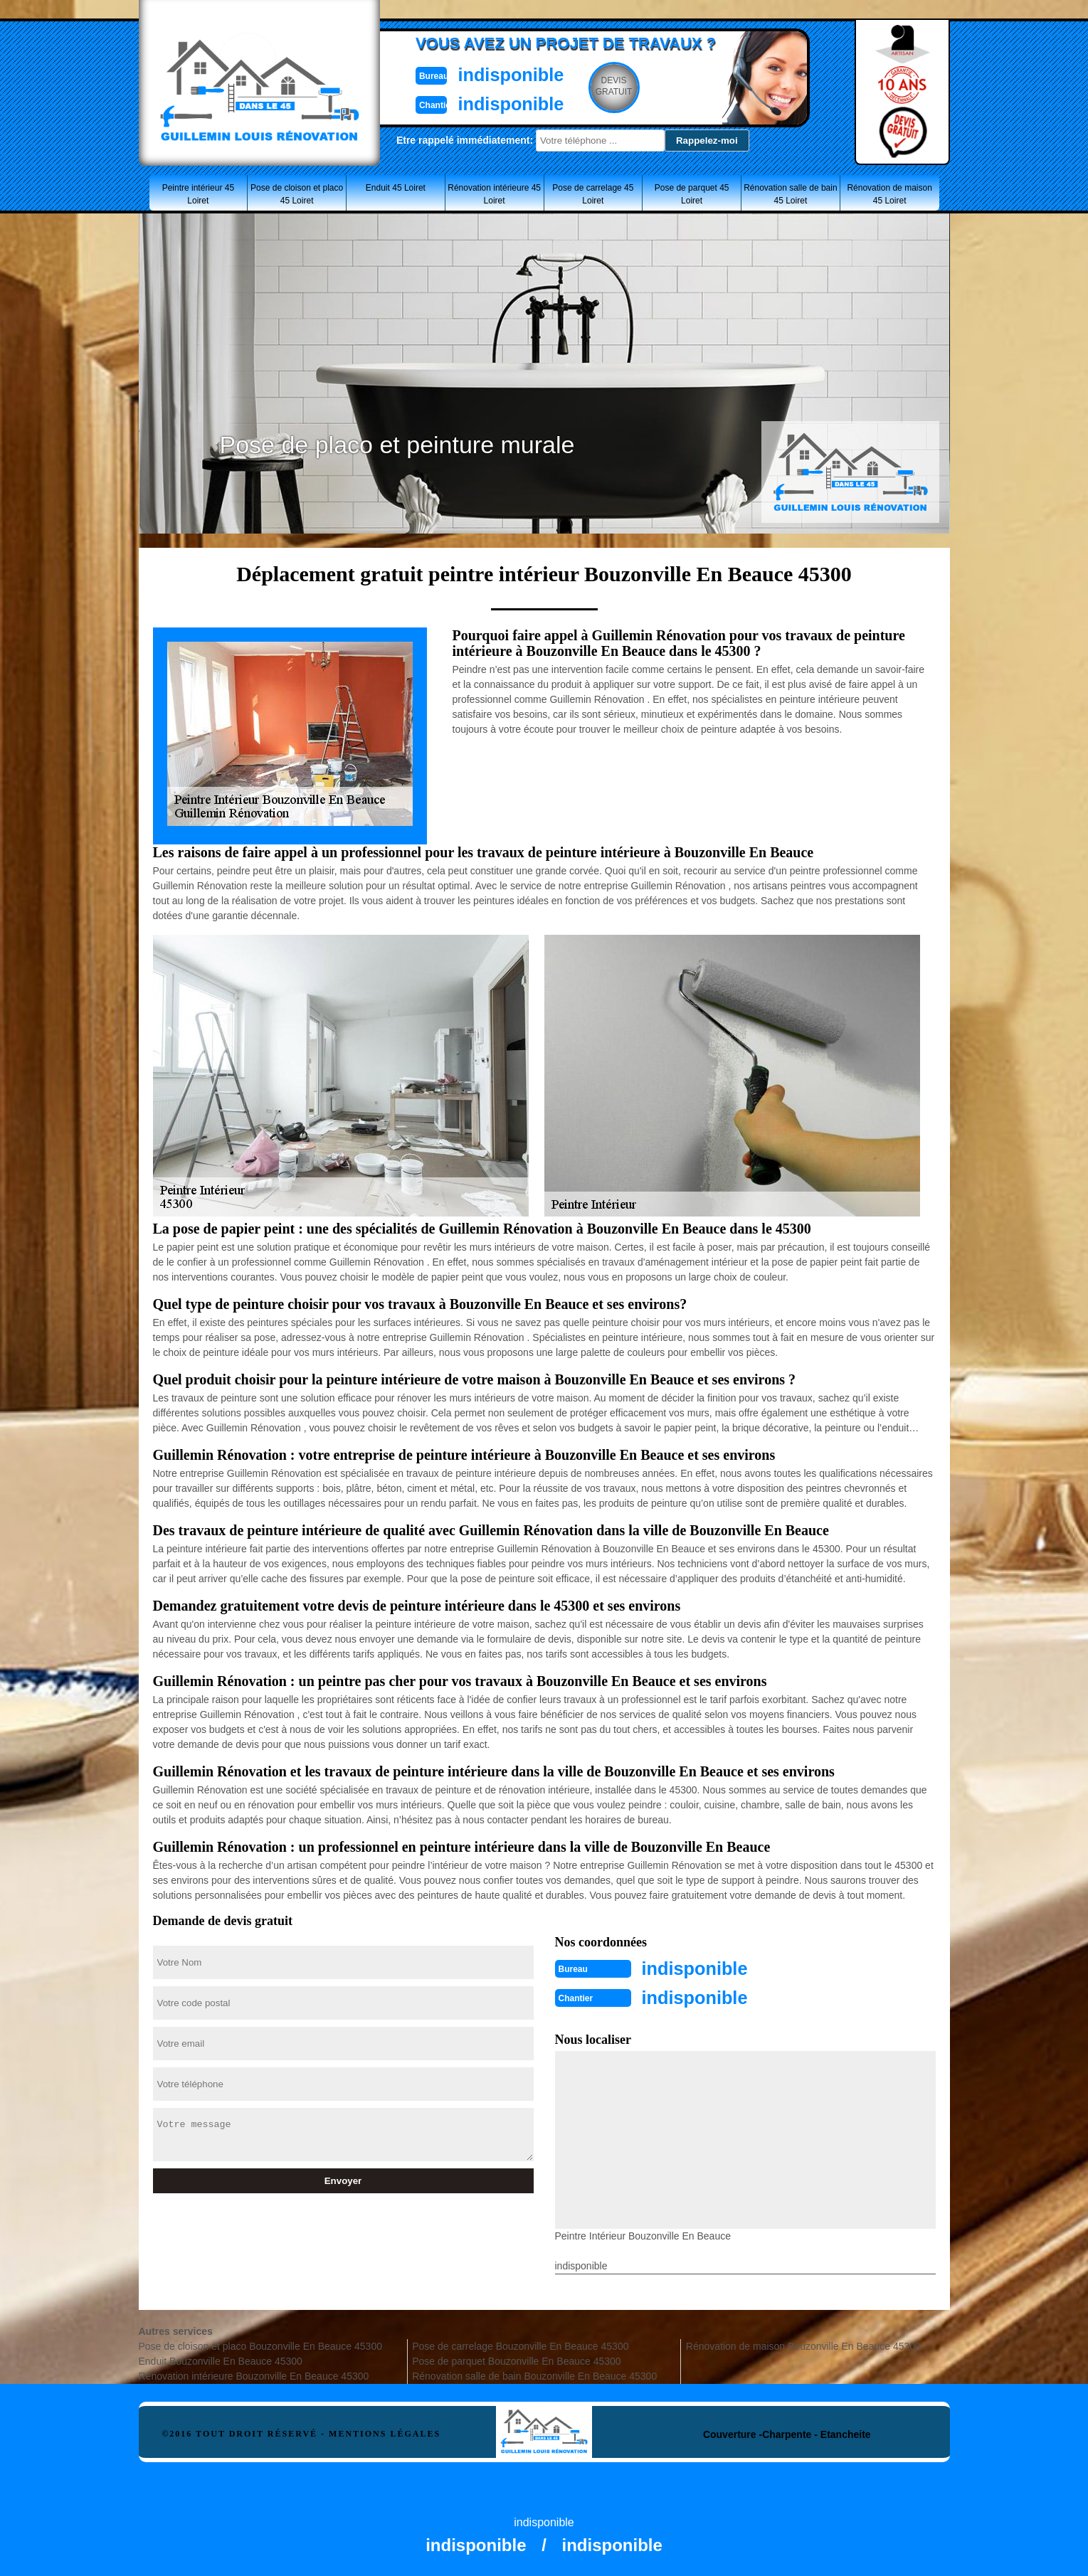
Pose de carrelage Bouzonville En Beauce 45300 (520, 2344)
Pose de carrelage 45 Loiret (592, 194)
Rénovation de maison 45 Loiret (889, 194)
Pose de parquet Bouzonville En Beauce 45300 (516, 2359)
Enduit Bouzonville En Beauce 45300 (220, 2359)
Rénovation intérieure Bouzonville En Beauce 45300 (254, 2374)
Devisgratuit (610, 86)
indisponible (502, 73)
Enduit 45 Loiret (396, 188)
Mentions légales (384, 2432)
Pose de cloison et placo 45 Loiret (296, 194)
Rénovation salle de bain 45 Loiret (790, 194)
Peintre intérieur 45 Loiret (198, 194)
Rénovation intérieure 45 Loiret (494, 194)
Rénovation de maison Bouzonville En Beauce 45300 (803, 2344)
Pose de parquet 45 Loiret (692, 194)
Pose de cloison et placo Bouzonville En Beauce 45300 (260, 2344)
